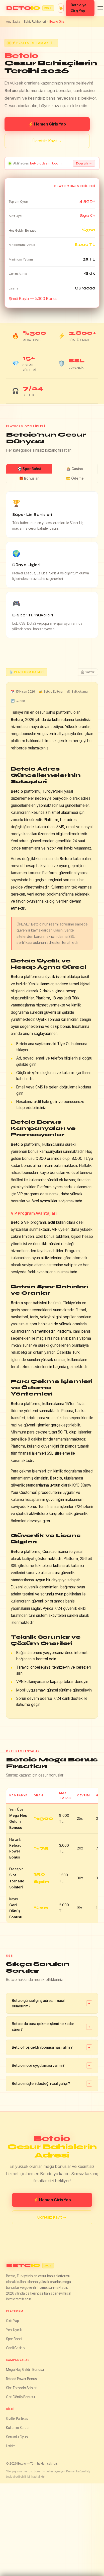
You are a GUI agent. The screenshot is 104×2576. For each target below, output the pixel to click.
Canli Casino (15, 2348)
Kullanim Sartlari (18, 2428)
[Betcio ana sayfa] (30, 8)
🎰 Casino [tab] (74, 469)
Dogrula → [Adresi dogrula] (84, 163)
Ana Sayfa (13, 21)
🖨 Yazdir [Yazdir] (87, 672)
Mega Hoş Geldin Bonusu (25, 2370)
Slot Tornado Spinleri (21, 2388)
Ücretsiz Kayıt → (47, 140)
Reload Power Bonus (21, 2379)
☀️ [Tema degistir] (60, 8)
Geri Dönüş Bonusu (20, 2397)
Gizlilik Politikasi (17, 2419)
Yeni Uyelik (14, 2330)
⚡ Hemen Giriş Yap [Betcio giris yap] (47, 123)
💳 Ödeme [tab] (75, 478)
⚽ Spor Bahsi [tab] (29, 469)
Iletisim (11, 2446)
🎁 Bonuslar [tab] (29, 478)
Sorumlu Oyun (17, 2437)
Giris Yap (12, 2321)
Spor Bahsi (14, 2339)
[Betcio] (52, 2265)
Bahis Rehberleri (35, 21)
